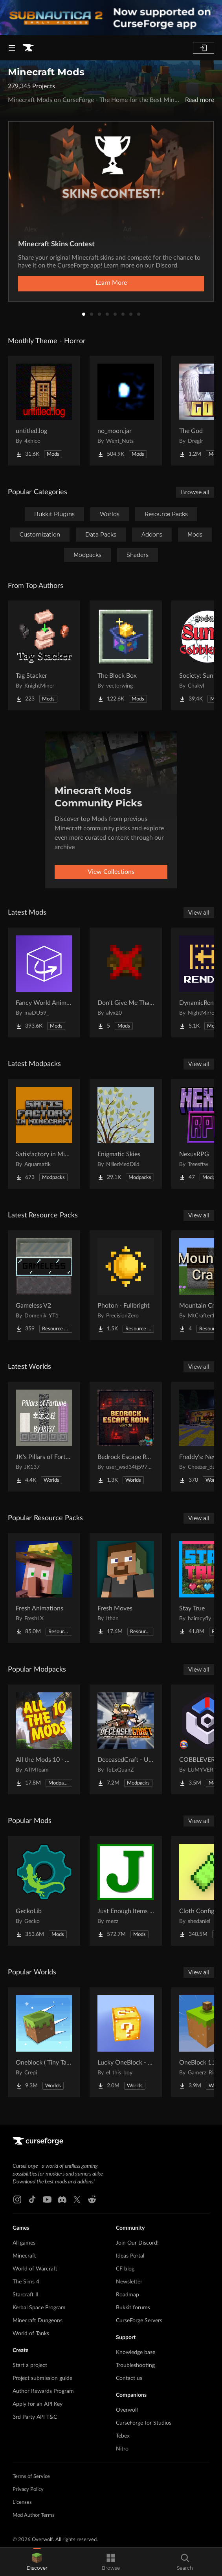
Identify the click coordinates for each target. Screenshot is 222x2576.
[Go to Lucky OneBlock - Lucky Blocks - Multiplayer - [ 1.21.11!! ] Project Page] (126, 2042)
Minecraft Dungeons (37, 2320)
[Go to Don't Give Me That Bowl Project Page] (126, 982)
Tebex (123, 2436)
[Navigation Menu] (12, 48)
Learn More (111, 283)
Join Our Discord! (137, 2243)
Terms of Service (31, 2476)
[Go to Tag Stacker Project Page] (44, 655)
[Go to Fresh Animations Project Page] (44, 1588)
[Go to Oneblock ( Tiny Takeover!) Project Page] (44, 2042)
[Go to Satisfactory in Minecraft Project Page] (44, 1134)
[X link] (77, 2199)
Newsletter (129, 2282)
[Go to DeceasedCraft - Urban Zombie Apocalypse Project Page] (126, 1739)
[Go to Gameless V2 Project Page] (44, 1285)
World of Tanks (31, 2333)
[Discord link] (62, 2199)
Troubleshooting (135, 2365)
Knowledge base (135, 2352)
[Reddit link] (92, 2199)
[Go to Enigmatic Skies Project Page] (126, 1134)
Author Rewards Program (43, 2391)
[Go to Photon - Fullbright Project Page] (126, 1285)
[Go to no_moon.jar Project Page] (126, 411)
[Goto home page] (28, 48)
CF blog (125, 2269)
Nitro (122, 2449)
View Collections (111, 872)
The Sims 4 (26, 2282)
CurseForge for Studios (143, 2423)
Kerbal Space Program (39, 2307)
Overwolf (127, 2410)
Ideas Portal (130, 2256)
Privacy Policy (28, 2489)
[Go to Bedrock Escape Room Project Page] (126, 1437)
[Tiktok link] (32, 2199)
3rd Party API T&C (35, 2417)
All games (24, 2243)
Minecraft (24, 2256)
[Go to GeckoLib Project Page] (44, 1891)
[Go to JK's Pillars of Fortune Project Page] (44, 1437)
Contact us (129, 2378)
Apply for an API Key (37, 2404)
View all (198, 912)
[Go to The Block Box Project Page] (126, 655)
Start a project (30, 2365)
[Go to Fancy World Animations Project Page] (44, 982)
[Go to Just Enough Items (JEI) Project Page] (126, 1891)
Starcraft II (26, 2295)
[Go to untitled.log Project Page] (44, 411)
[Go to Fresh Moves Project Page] (126, 1588)
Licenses (22, 2502)
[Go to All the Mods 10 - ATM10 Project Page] (44, 1739)
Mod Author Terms (34, 2515)
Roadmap (127, 2295)
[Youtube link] (47, 2199)
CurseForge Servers (139, 2320)
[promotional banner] (111, 17)
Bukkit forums (133, 2307)
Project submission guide (42, 2378)
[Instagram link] (17, 2199)
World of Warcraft (35, 2269)
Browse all (195, 492)
